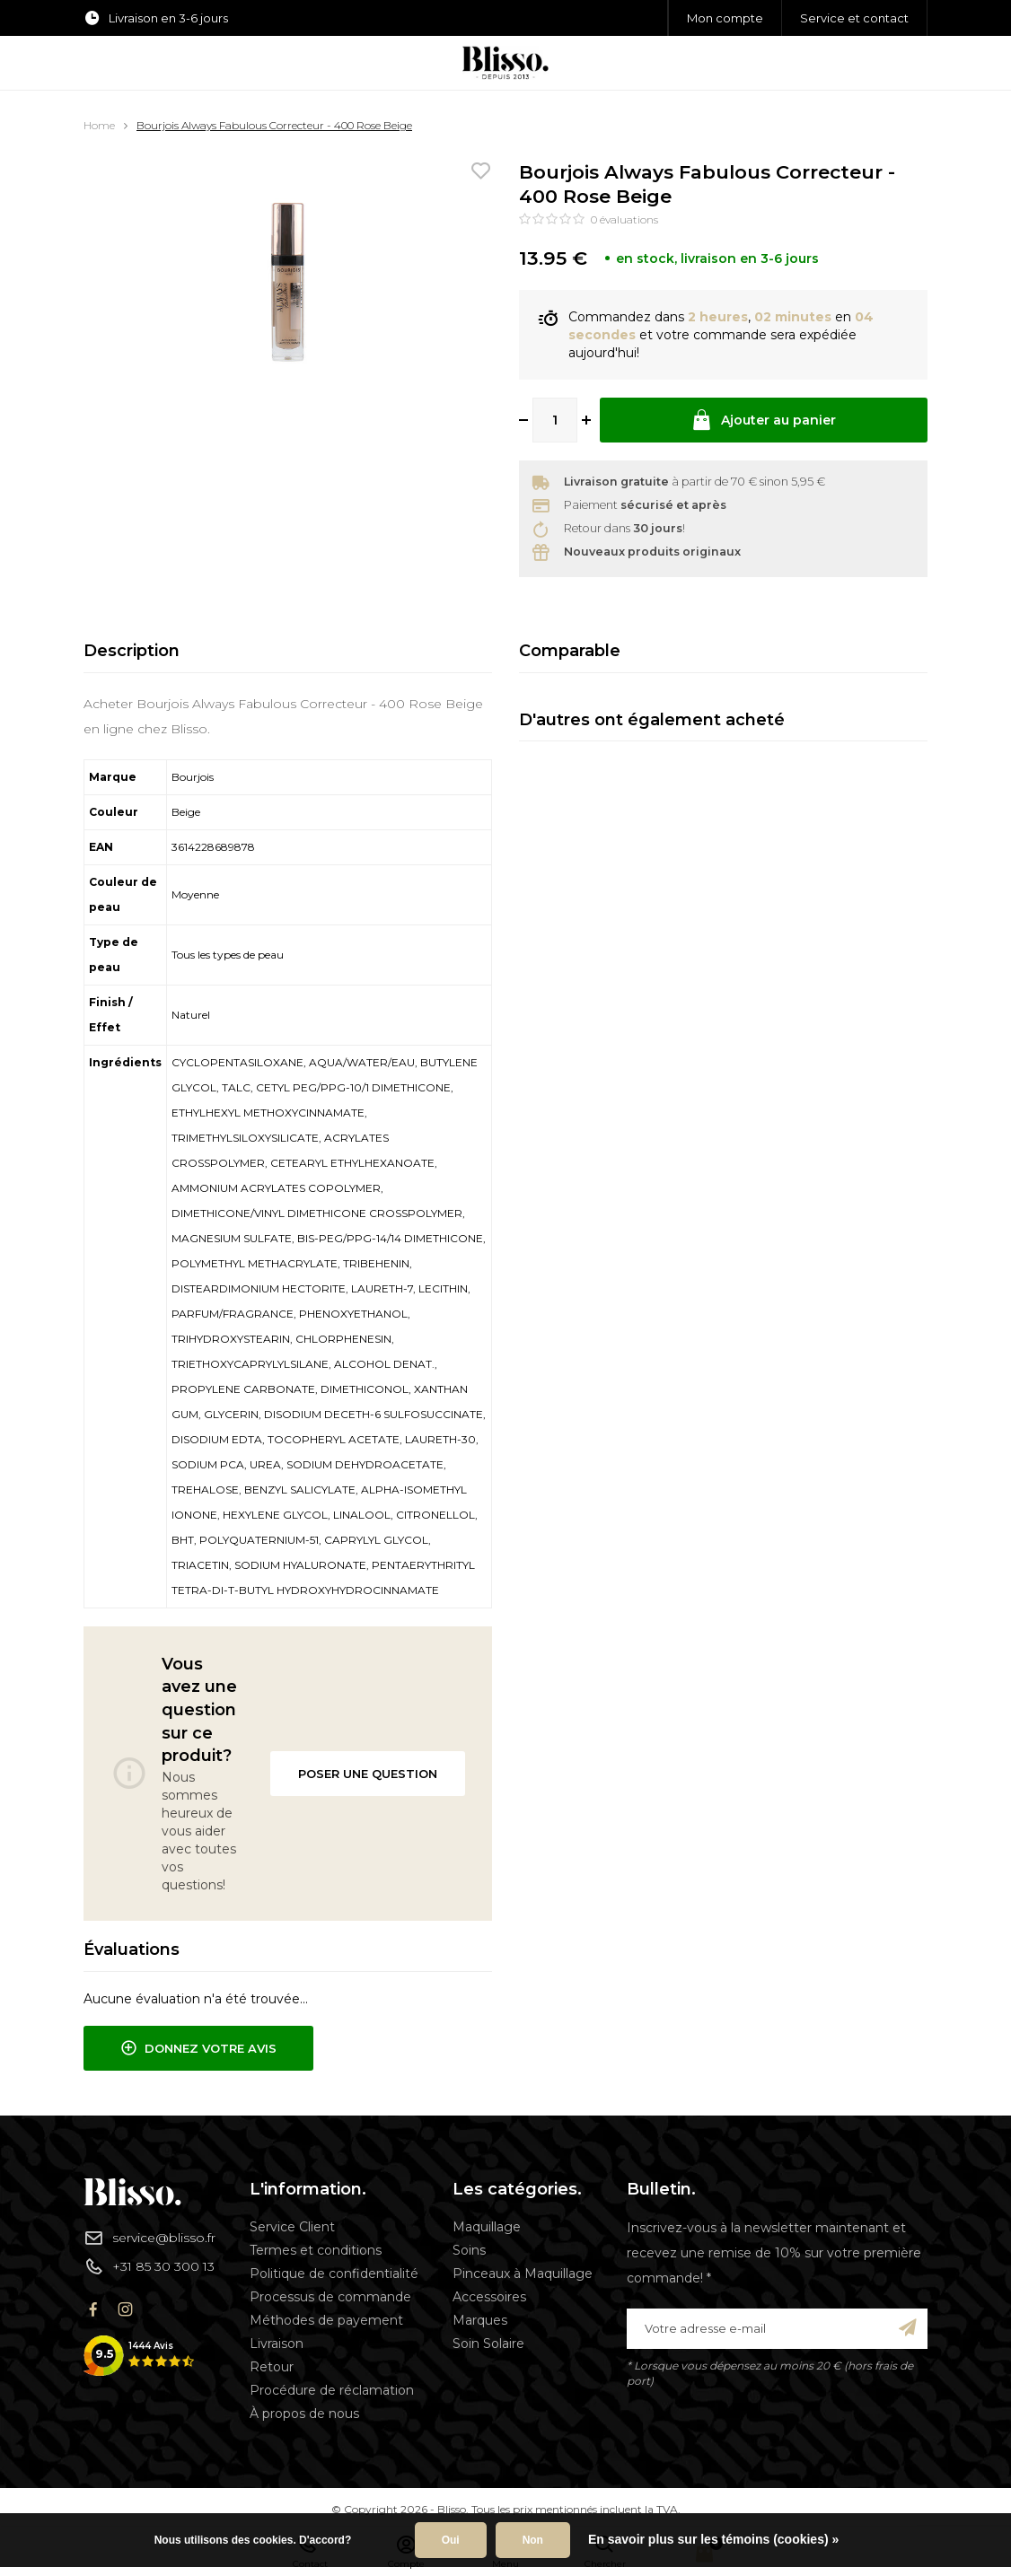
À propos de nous (304, 2413)
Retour (272, 2367)
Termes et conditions (316, 2250)
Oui (451, 2540)
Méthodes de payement (326, 2320)
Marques (480, 2320)
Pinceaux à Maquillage (523, 2273)
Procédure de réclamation (332, 2390)
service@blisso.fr (149, 2237)
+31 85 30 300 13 (149, 2266)
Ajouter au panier (763, 420)
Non (533, 2540)
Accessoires (489, 2297)
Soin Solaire (488, 2343)
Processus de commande (330, 2297)
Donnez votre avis (198, 2048)
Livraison (276, 2343)
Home (99, 125)
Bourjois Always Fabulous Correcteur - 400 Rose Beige (274, 125)
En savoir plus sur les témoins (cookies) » (713, 2539)
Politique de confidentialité (334, 2273)
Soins (469, 2250)
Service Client (292, 2227)
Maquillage (487, 2227)
